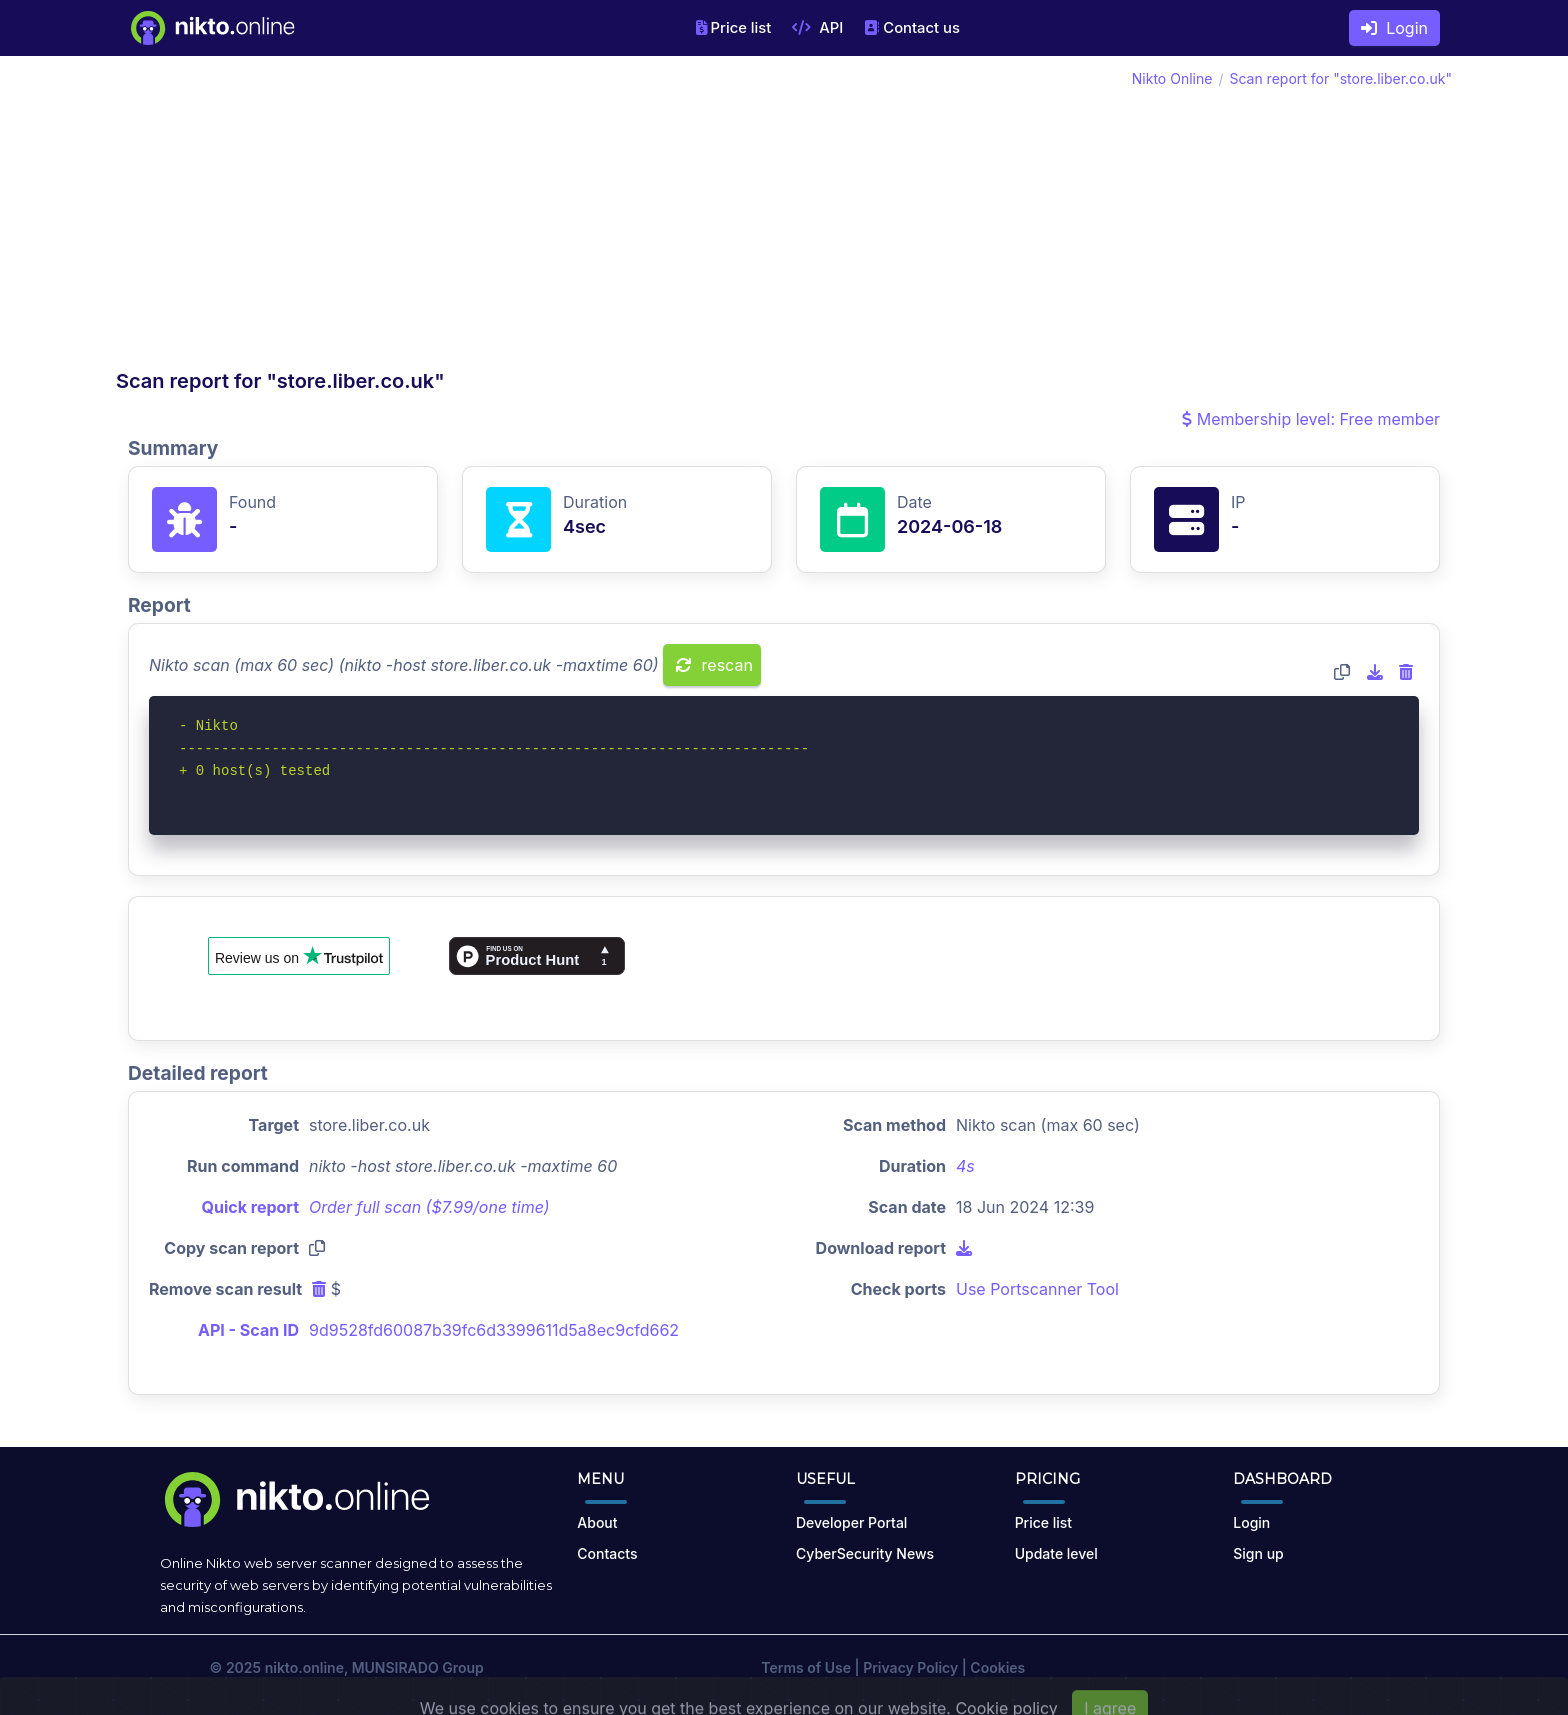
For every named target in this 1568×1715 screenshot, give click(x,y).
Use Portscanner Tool (1037, 1289)
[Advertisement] (450, 218)
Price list (734, 28)
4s (965, 1166)
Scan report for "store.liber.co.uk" (1340, 78)
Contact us (912, 28)
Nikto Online (1172, 78)
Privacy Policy (910, 1667)
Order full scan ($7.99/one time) (429, 1207)
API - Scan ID (248, 1330)
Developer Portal (851, 1522)
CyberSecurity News (865, 1553)
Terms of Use (806, 1667)
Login (1394, 28)
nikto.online (304, 1667)
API (817, 28)
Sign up (1258, 1553)
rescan (714, 665)
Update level (1056, 1553)
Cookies (997, 1667)
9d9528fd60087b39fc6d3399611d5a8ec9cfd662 (494, 1330)
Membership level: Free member (1311, 419)
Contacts (607, 1553)
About (597, 1522)
